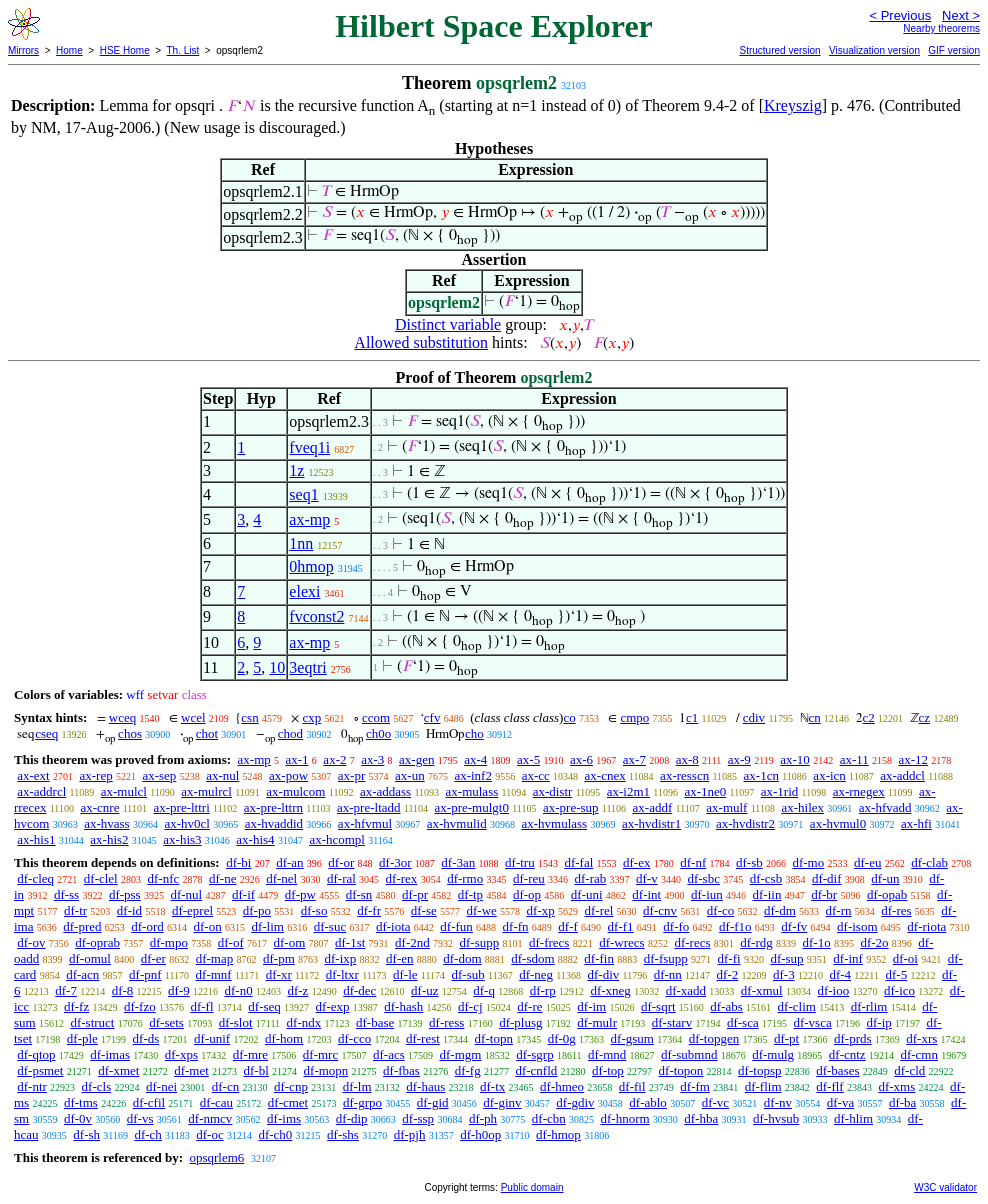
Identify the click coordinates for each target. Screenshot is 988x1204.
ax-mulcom (295, 791)
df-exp (333, 1006)
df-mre (250, 1054)
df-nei (161, 1086)
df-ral (341, 878)
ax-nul (222, 775)
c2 (869, 717)
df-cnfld (536, 1070)
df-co (720, 910)
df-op (527, 894)
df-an (289, 862)
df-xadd (686, 990)
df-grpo (362, 1102)
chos (130, 733)
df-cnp (291, 1086)
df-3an (458, 862)
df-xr (279, 974)
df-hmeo (562, 1086)
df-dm (780, 910)
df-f (568, 926)
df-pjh (410, 1134)
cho (474, 733)
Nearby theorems (941, 28)
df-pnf (145, 974)
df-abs (726, 1006)
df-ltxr (342, 974)
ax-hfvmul (365, 823)
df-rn (839, 910)
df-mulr (597, 1022)
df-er (153, 958)
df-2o (874, 942)
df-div (603, 974)
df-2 (728, 974)
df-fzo (140, 1006)
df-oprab (97, 942)
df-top (608, 1070)
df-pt (786, 1038)
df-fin (599, 958)
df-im (591, 1006)
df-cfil (149, 1102)
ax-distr (553, 791)
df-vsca (812, 1022)
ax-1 (297, 759)
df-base (375, 1022)
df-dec (359, 990)
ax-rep (95, 775)
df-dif (827, 878)
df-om (289, 942)
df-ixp (341, 958)
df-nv (778, 1102)
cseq (46, 733)
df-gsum (632, 1038)
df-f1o (735, 926)
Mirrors (23, 50)
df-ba (902, 1102)
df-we (481, 910)
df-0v (78, 1118)
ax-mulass (472, 791)
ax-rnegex (859, 791)
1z (296, 470)
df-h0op (480, 1134)
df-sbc (703, 878)
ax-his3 (182, 839)
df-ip (878, 1022)
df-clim (797, 1006)
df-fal (578, 862)
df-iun (707, 894)
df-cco (354, 1038)
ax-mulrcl (206, 791)
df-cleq (35, 878)
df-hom (284, 1038)
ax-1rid (780, 791)
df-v (647, 878)
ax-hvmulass (554, 823)
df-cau (216, 1102)
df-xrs (921, 1038)
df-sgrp (535, 1054)
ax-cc (536, 775)
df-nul (186, 894)
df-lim (267, 926)
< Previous (900, 15)
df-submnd (689, 1054)
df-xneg (610, 990)
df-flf (829, 1086)
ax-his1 (36, 839)
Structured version (779, 50)
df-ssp (418, 1118)
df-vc (715, 1102)
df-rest (423, 1038)
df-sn (359, 894)
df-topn (494, 1038)
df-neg (536, 974)
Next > (961, 15)
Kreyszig (793, 105)
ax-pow (288, 775)
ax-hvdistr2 (745, 823)
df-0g (562, 1038)
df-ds (146, 1038)
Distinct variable (448, 324)
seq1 (303, 494)
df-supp (480, 942)
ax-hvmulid (457, 823)
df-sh (86, 1134)
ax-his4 (255, 839)
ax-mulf (726, 807)
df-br (824, 894)
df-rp (543, 990)
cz (925, 717)
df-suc (330, 926)
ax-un (410, 775)
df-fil (632, 1086)
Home (69, 50)
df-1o (816, 942)
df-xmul (762, 990)
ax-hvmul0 (838, 823)
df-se (424, 910)
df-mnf (214, 974)
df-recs (692, 942)
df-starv (672, 1022)
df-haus (425, 1086)
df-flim (763, 1086)
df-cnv (660, 910)
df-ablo (648, 1102)
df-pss (125, 894)
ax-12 (914, 759)
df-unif (212, 1038)
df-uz (424, 990)
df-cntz (847, 1054)
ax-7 (634, 759)
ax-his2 (109, 839)
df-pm (279, 958)
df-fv (794, 926)
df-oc (209, 1134)
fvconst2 (316, 616)
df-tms (81, 1102)
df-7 (66, 990)
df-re (529, 1006)
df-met (191, 1070)
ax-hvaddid (274, 823)
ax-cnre (99, 807)
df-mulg (773, 1054)
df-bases (837, 1070)
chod (290, 733)
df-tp (470, 894)
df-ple (82, 1038)
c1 (692, 717)
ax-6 (581, 759)
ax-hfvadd (885, 807)
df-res (896, 910)
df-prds (853, 1038)
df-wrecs (621, 942)
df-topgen (714, 1038)
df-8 (123, 990)
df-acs (389, 1054)
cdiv (754, 717)
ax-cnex (605, 775)
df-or (341, 862)
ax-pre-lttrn (273, 807)
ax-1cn (761, 775)
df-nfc (163, 878)
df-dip (352, 1118)
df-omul (90, 958)
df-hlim (853, 1118)
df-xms (896, 1086)
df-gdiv (575, 1102)
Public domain (532, 1187)
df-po (257, 910)
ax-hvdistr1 (651, 823)
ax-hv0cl (186, 823)
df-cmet (288, 1102)
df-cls (97, 1086)
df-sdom (532, 958)
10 (277, 667)
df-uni (587, 894)
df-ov (31, 942)
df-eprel (192, 910)
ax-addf (653, 807)
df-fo (676, 926)
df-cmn (919, 1054)
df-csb (766, 878)
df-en (399, 958)
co (569, 717)
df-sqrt (658, 1006)
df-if (243, 894)
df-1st (350, 942)
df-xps (181, 1054)
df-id (129, 910)
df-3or (395, 862)
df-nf (693, 862)
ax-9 (739, 759)
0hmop (311, 566)
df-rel (598, 910)
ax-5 (528, 759)
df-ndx (304, 1022)
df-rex (402, 878)
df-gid (433, 1102)
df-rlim (869, 1006)
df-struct (92, 1022)
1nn (301, 543)
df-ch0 (275, 1134)
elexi (304, 591)
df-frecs (549, 942)
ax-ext (33, 775)
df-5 (896, 974)
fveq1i (309, 447)
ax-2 (334, 759)
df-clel (101, 878)
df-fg (468, 1070)
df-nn (668, 974)
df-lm (357, 1086)
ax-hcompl (337, 839)
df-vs (140, 1118)
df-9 (179, 990)
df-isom (857, 926)
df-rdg (756, 942)
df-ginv (502, 1102)
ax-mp (309, 519)
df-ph (483, 1118)
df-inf (848, 958)
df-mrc (320, 1054)
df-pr (415, 894)
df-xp (541, 910)
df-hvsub (776, 1118)
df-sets (166, 1022)
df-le (405, 974)
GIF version (954, 50)
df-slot (236, 1022)
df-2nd (412, 942)
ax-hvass (107, 823)
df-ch (147, 1134)
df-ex (636, 862)
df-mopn (326, 1070)
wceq (122, 717)
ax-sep (159, 775)
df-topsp (759, 1070)
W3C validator (945, 1187)
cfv (432, 717)
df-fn (516, 926)
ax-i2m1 (628, 791)
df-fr (369, 910)
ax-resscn (684, 775)
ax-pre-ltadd (369, 807)
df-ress (446, 1022)
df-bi (238, 862)
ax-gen (416, 759)
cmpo (634, 717)
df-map (215, 958)
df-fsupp (666, 958)
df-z (297, 990)
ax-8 (687, 759)
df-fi (729, 958)
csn (249, 717)
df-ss (66, 894)
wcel (193, 717)
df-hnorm (624, 1118)
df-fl (201, 1006)
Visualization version (874, 50)
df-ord (147, 926)
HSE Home (125, 50)
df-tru (520, 862)
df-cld (909, 1070)
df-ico (899, 990)
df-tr (75, 910)
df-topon (681, 1070)
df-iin (767, 894)
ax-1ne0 (705, 791)
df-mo (808, 862)
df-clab (929, 862)
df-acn (82, 974)
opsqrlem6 (216, 1157)
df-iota (393, 926)
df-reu (529, 878)
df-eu (867, 862)
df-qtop (36, 1054)
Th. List (183, 50)
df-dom (462, 958)
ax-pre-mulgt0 (472, 807)
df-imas (110, 1054)
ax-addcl (902, 775)
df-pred (82, 926)
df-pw (300, 894)
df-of (231, 942)
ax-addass (385, 791)
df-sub (468, 974)
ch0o (378, 733)
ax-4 (475, 759)
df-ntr (32, 1086)
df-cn (225, 1086)
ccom (376, 717)
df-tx (492, 1086)
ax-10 (795, 759)
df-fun (456, 926)
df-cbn (549, 1118)
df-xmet (118, 1070)
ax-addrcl (41, 791)
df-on (208, 926)
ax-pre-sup (571, 807)
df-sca (743, 1022)
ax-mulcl (124, 791)
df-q (484, 990)
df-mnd (607, 1054)
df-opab (887, 894)
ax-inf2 (473, 775)
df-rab (591, 878)
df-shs (343, 1134)
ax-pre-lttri (181, 807)
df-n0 (239, 990)
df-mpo (169, 942)
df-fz (76, 1006)
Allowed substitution (421, 342)
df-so (314, 910)
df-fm (695, 1086)
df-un (885, 878)
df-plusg (520, 1022)
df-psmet (40, 1070)
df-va (840, 1102)
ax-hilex (802, 807)
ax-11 (854, 759)
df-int (646, 894)
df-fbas (401, 1070)
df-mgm (460, 1054)
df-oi (905, 958)
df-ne (222, 878)
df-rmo (465, 878)
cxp (311, 717)
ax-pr (351, 775)
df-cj (470, 1006)
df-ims (284, 1118)
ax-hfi (916, 823)
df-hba (701, 1118)
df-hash (403, 1006)
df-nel (281, 878)
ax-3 (372, 759)
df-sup (786, 958)
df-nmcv (210, 1118)
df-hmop (558, 1134)
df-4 (840, 974)
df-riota (926, 926)
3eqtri (307, 667)
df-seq (264, 1006)
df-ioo (833, 990)
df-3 (784, 974)
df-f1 (621, 926)
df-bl (256, 1070)
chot (207, 733)
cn (815, 717)
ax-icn (829, 775)
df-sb (749, 862)
